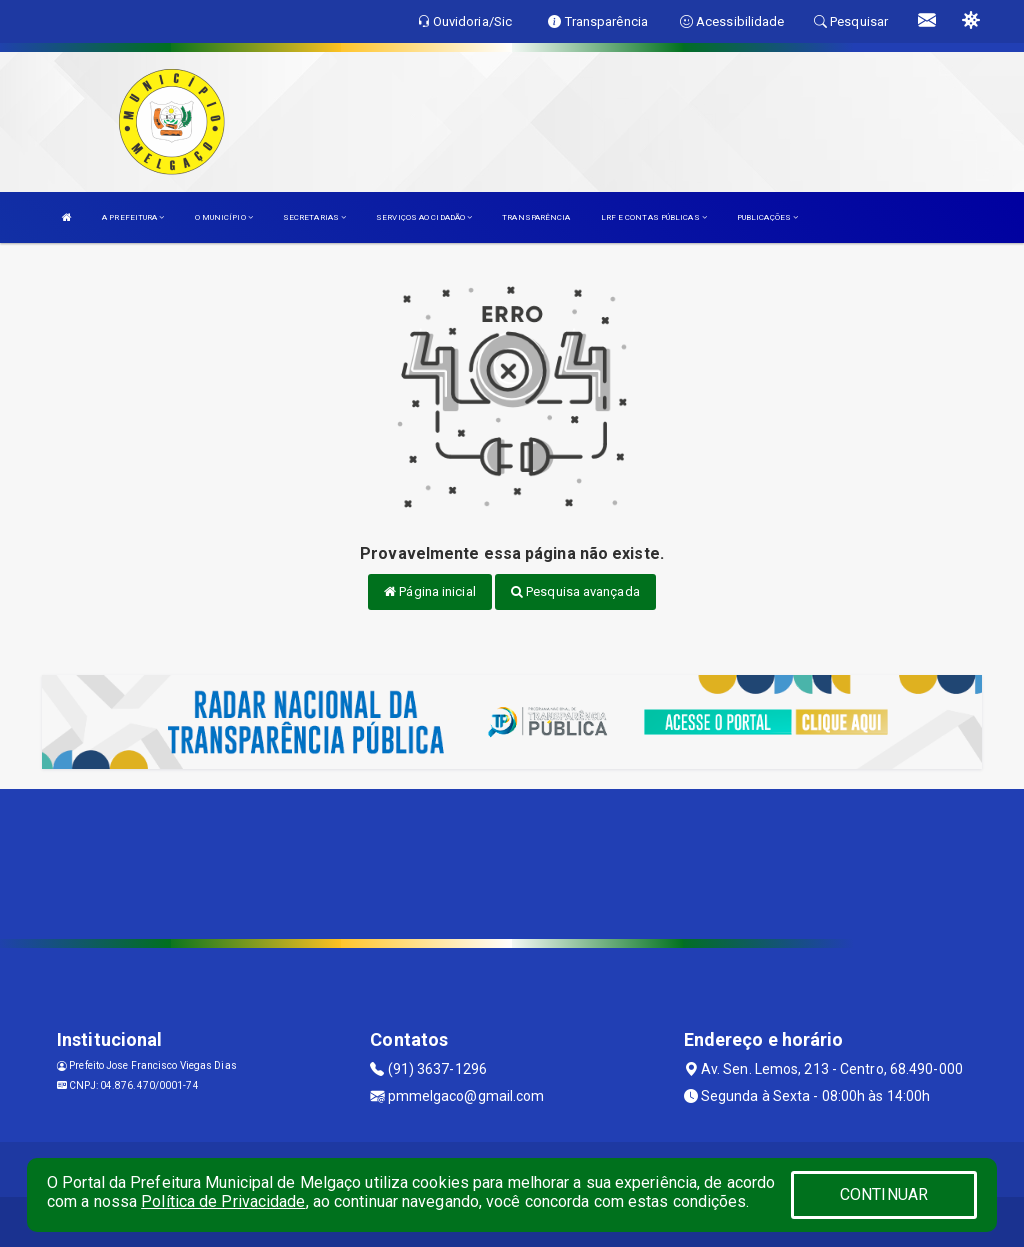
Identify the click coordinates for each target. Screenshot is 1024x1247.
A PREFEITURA (133, 217)
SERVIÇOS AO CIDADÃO (424, 217)
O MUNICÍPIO (224, 217)
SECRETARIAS (314, 217)
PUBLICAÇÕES (767, 217)
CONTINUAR (884, 1194)
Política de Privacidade (223, 1201)
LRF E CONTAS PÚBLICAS (654, 217)
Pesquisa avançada (575, 591)
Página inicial (430, 591)
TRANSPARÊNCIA (536, 217)
